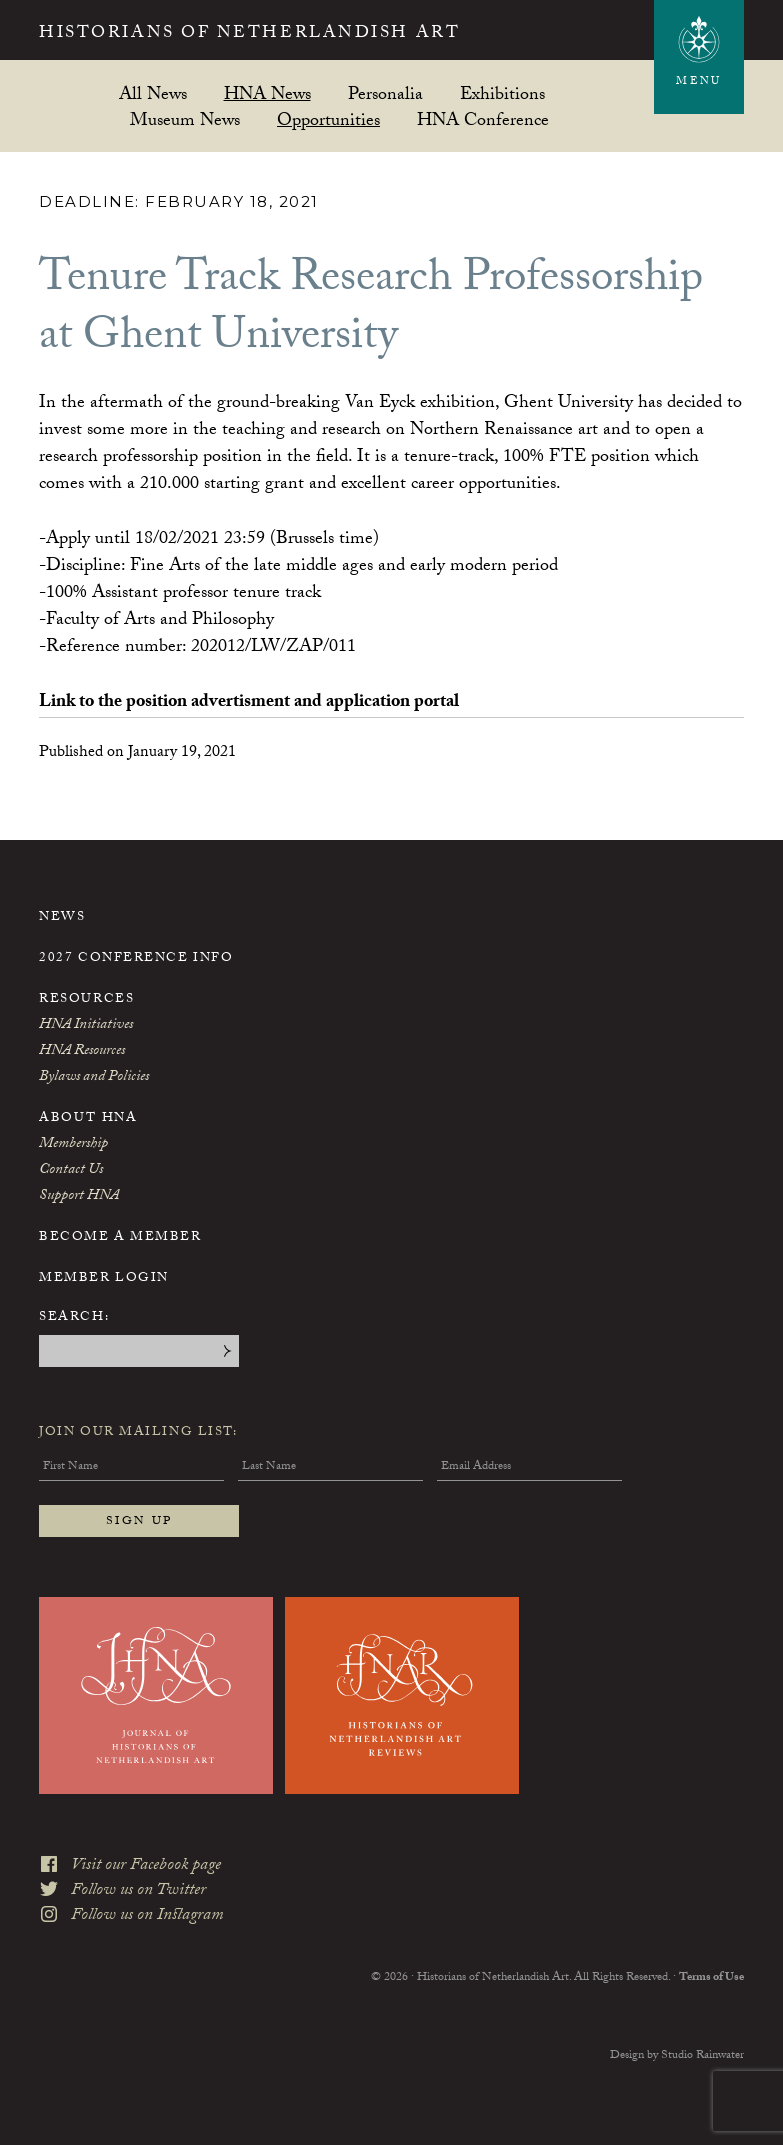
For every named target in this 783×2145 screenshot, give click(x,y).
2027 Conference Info (136, 959)
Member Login (104, 1279)
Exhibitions (502, 93)
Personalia (385, 93)
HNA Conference (483, 119)
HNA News (267, 93)
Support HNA (79, 1197)
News (62, 918)
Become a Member (120, 1238)
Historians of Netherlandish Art (249, 35)
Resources (86, 1000)
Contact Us (71, 1171)
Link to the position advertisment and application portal (249, 703)
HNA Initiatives (86, 1026)
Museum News (185, 119)
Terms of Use (711, 1978)
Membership (73, 1145)
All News (153, 93)
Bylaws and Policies (94, 1078)
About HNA (88, 1119)
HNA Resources (82, 1052)
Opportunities (328, 119)
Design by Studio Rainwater (677, 2056)
